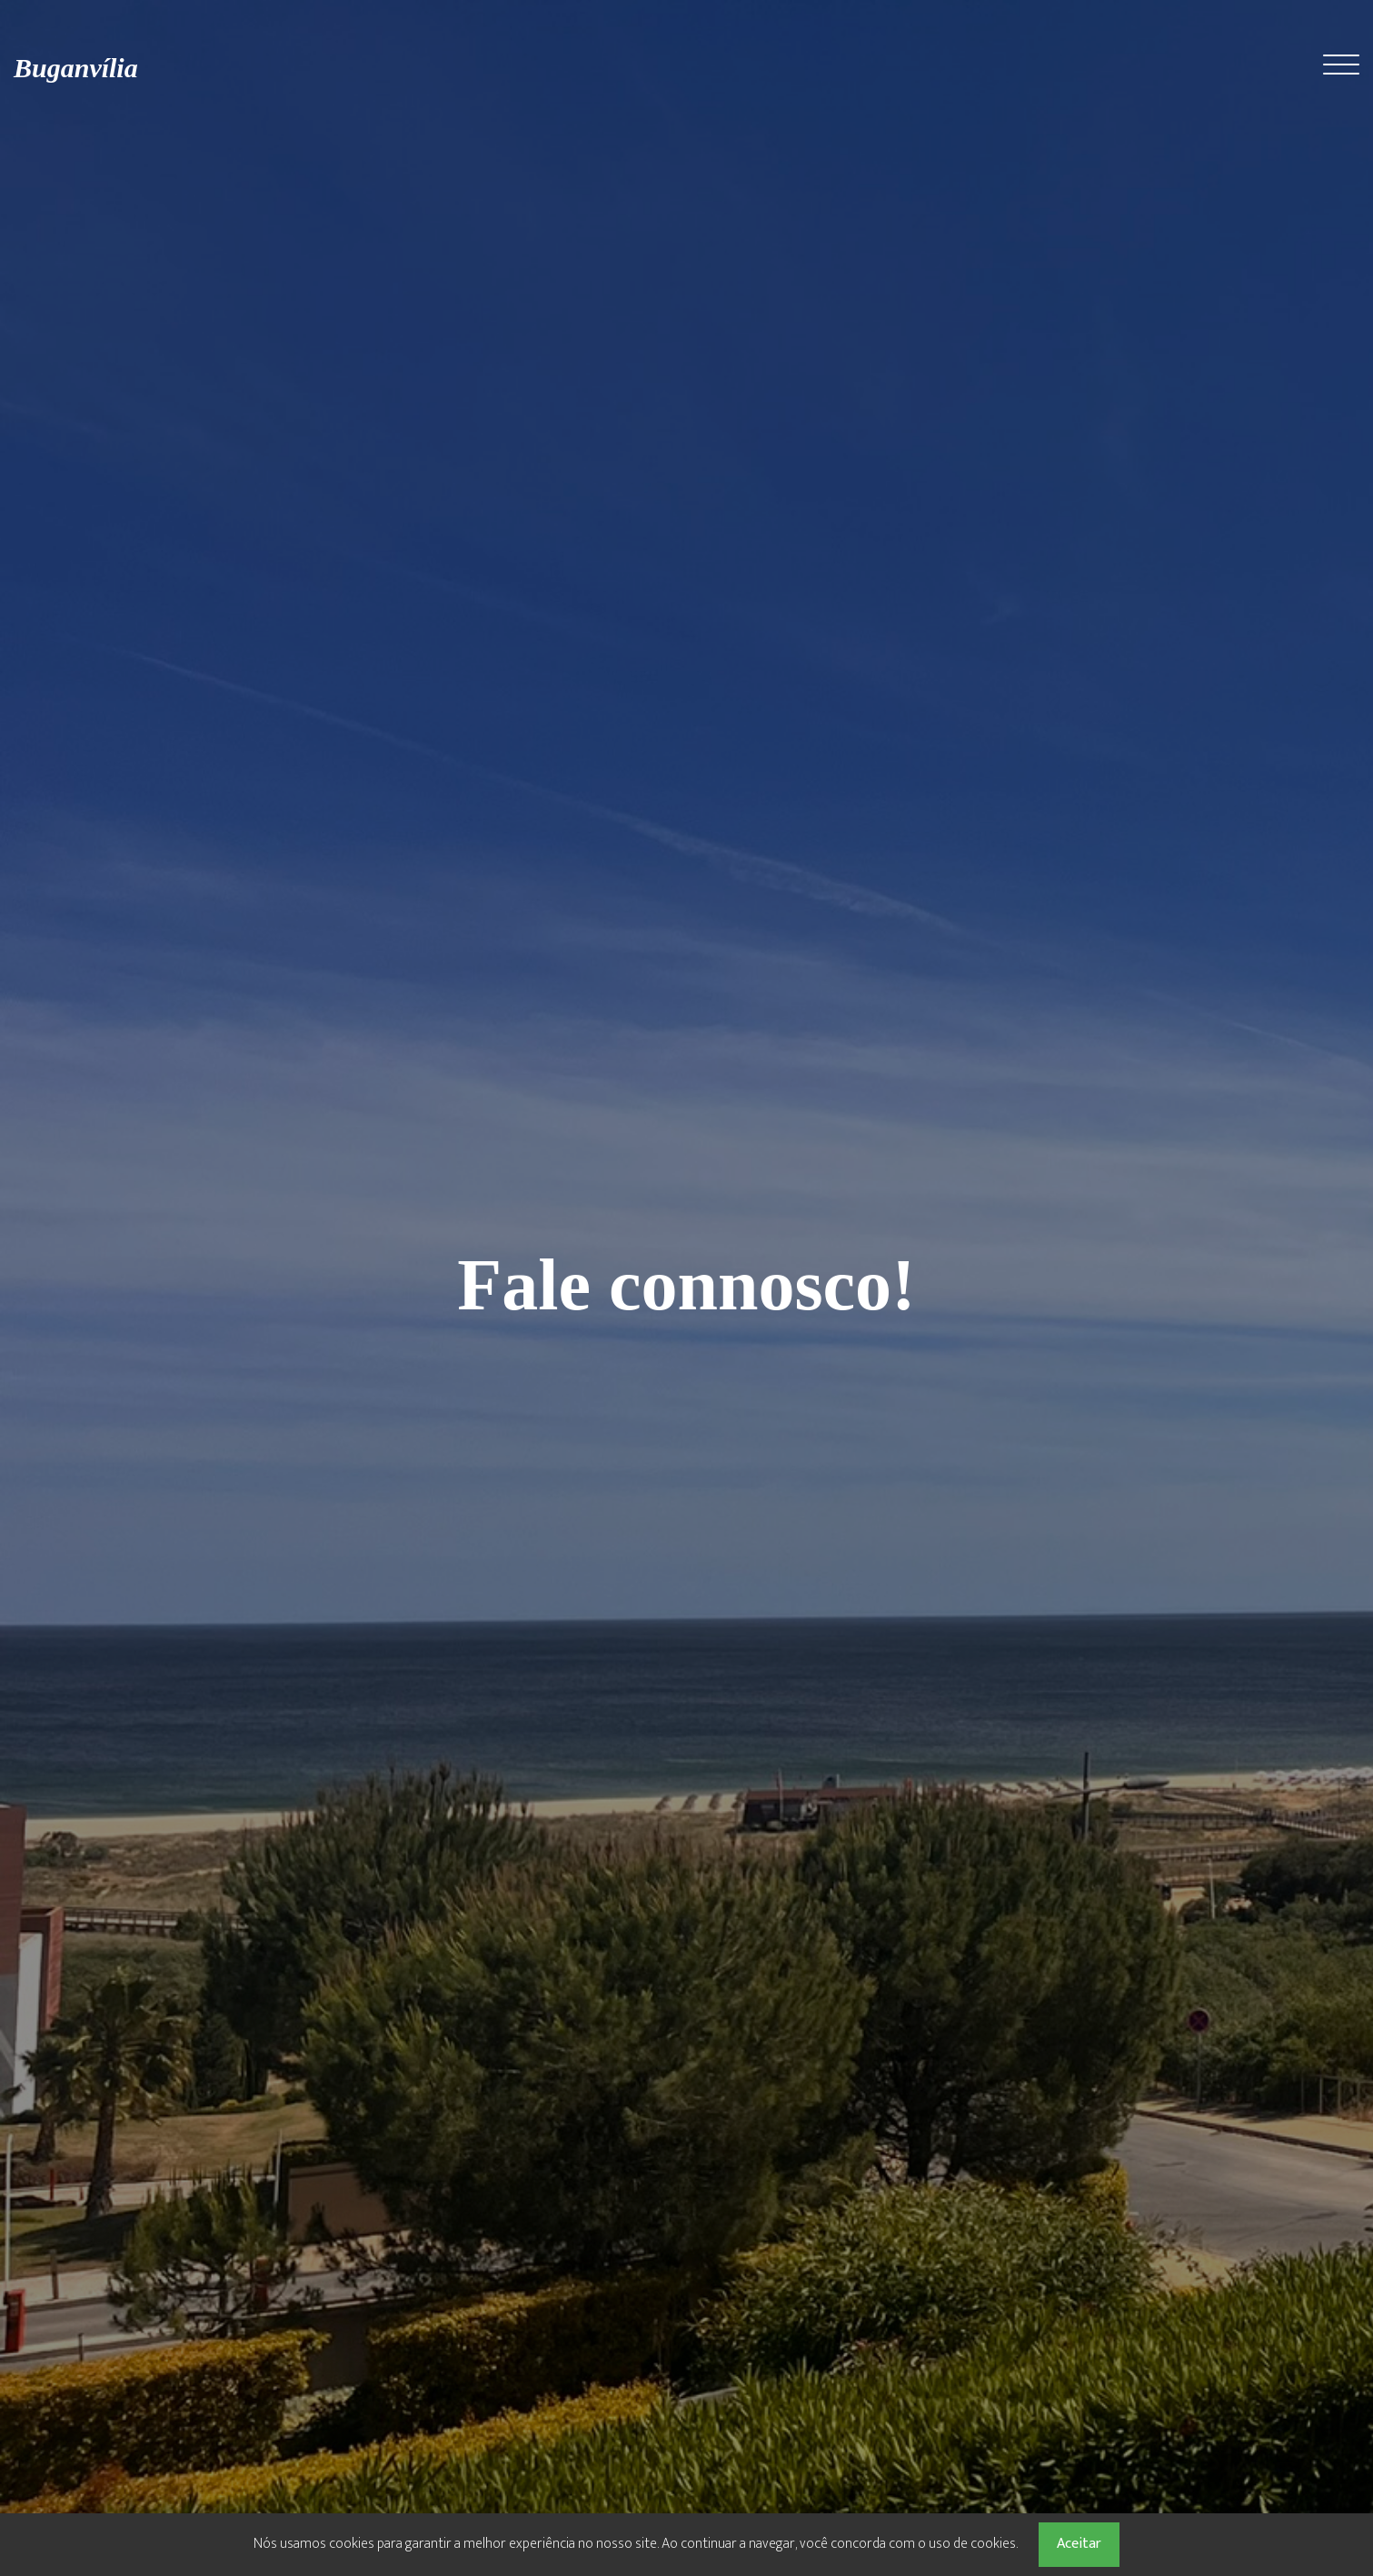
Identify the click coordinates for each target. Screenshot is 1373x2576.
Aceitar (1079, 2543)
